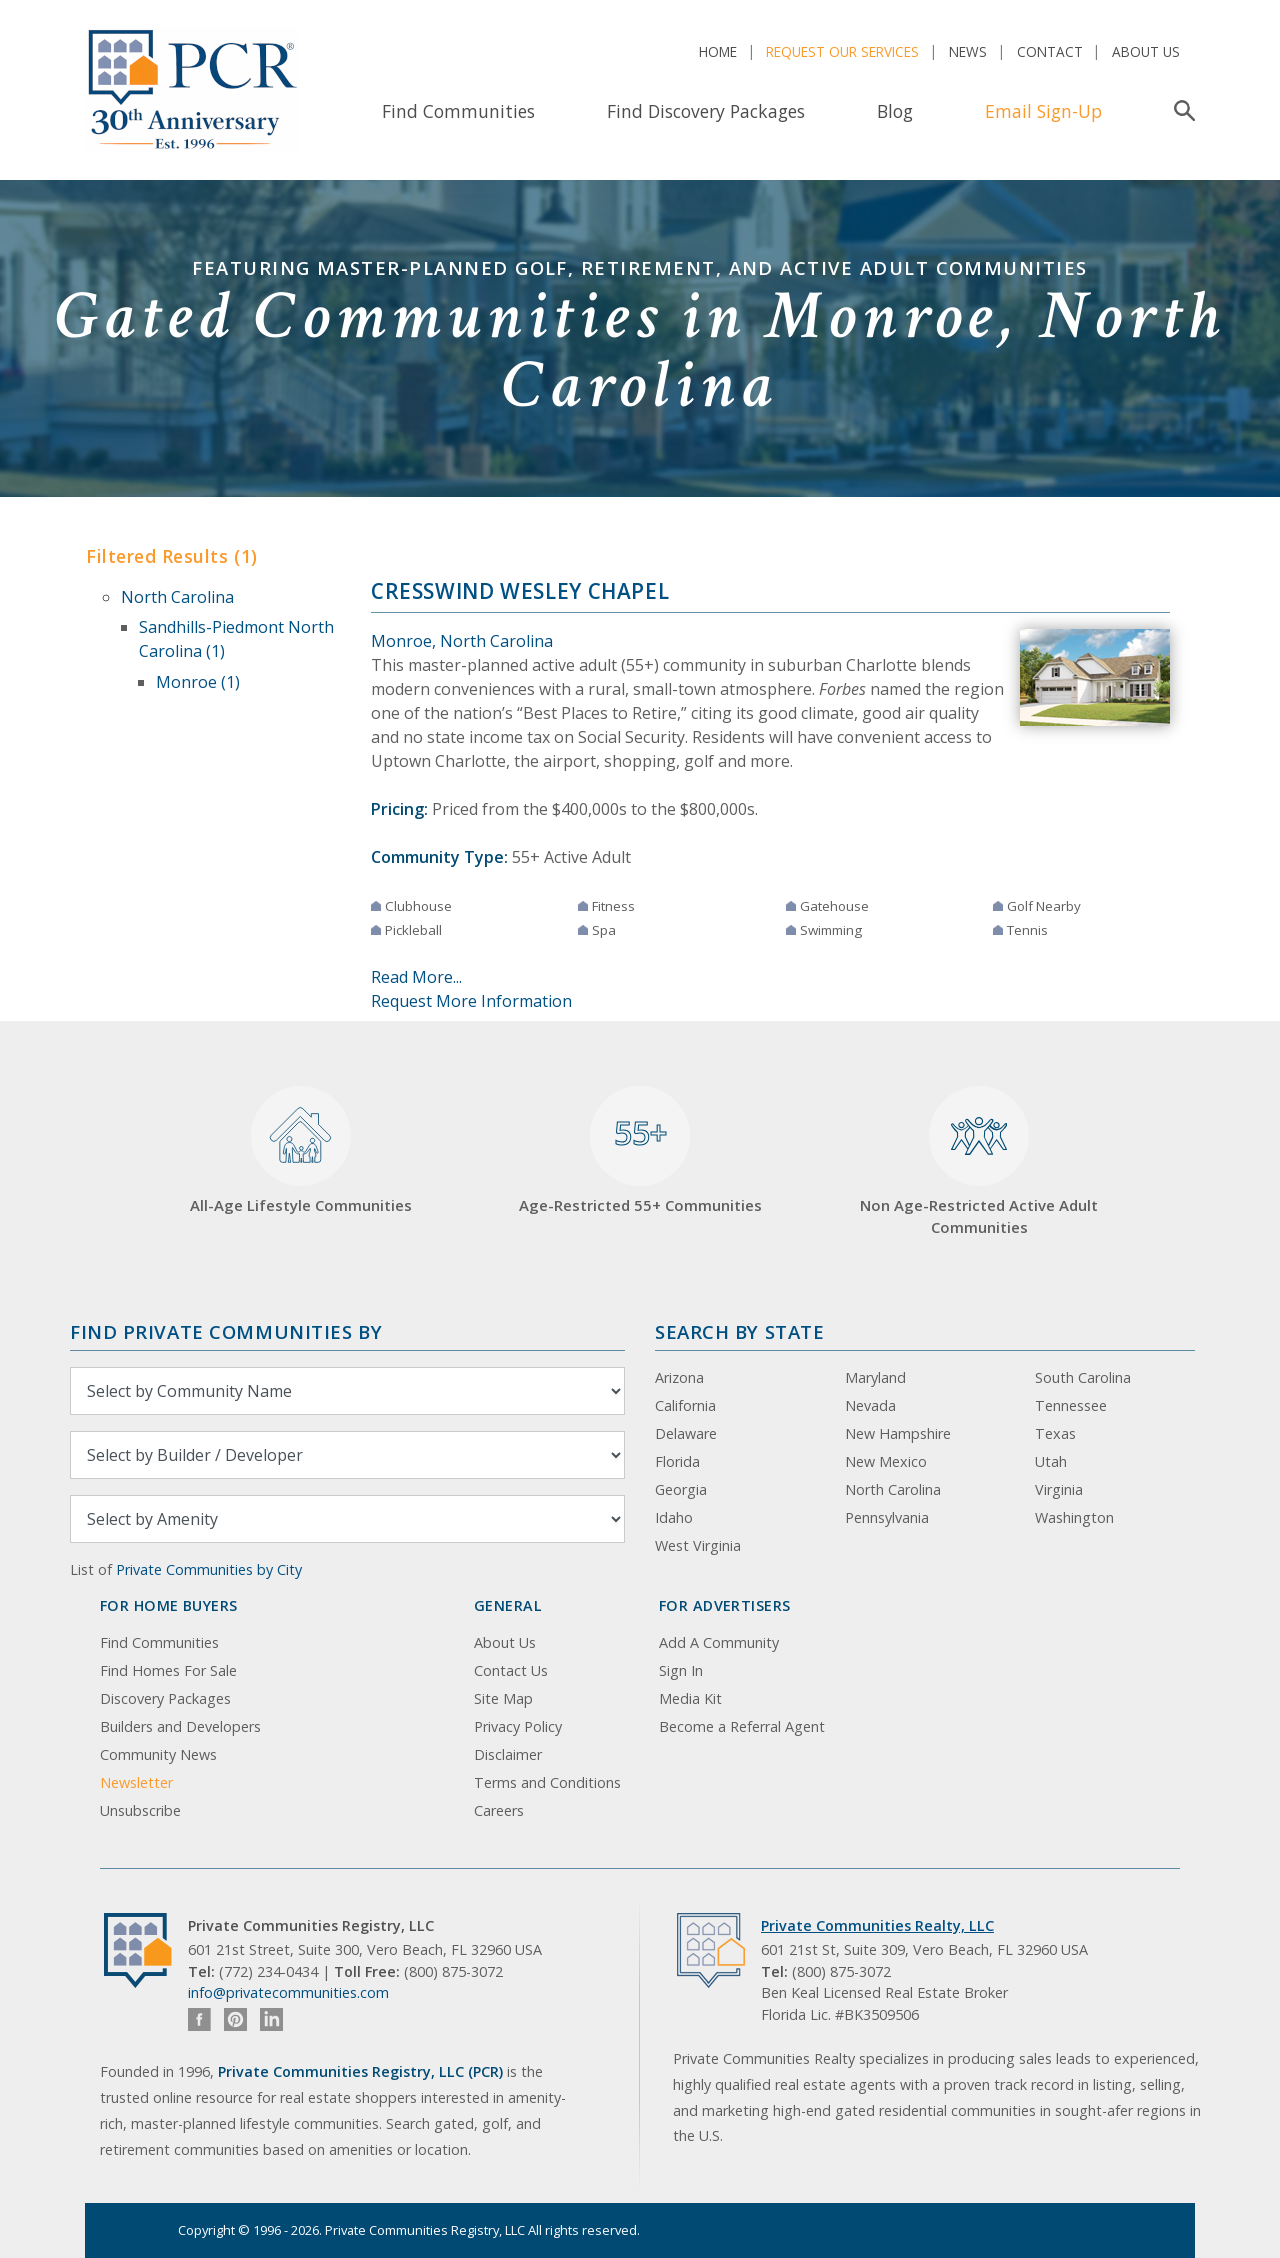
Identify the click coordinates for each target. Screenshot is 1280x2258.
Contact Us (511, 1670)
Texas (1055, 1433)
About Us (1146, 51)
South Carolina (1083, 1377)
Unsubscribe (140, 1810)
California (685, 1405)
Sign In (681, 1670)
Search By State (739, 1331)
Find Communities (458, 111)
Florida (677, 1461)
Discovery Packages (165, 1698)
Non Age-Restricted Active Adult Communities (979, 1161)
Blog (895, 111)
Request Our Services (842, 51)
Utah (1051, 1461)
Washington (1074, 1517)
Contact (1050, 51)
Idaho (674, 1517)
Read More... (416, 977)
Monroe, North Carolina (462, 641)
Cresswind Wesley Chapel (520, 591)
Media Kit (690, 1698)
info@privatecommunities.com (288, 1992)
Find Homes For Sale (168, 1670)
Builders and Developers (180, 1726)
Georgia (681, 1489)
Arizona (679, 1377)
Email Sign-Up (1043, 111)
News (968, 51)
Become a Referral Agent (742, 1726)
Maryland (875, 1377)
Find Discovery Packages (706, 111)
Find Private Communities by (226, 1331)
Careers (499, 1810)
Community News (158, 1754)
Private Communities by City (209, 1569)
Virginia (1059, 1489)
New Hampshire (898, 1433)
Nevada (870, 1405)
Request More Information (471, 1001)
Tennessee (1071, 1405)
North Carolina (177, 597)
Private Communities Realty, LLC (877, 1925)
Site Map (503, 1698)
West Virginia (698, 1545)
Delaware (686, 1433)
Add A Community (719, 1642)
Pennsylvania (887, 1517)
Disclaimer (508, 1754)
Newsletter (136, 1782)
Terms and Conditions (547, 1782)
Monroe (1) (198, 682)
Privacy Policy (518, 1726)
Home (718, 51)
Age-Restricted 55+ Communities (640, 1150)
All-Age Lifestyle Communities (301, 1150)
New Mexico (886, 1461)
